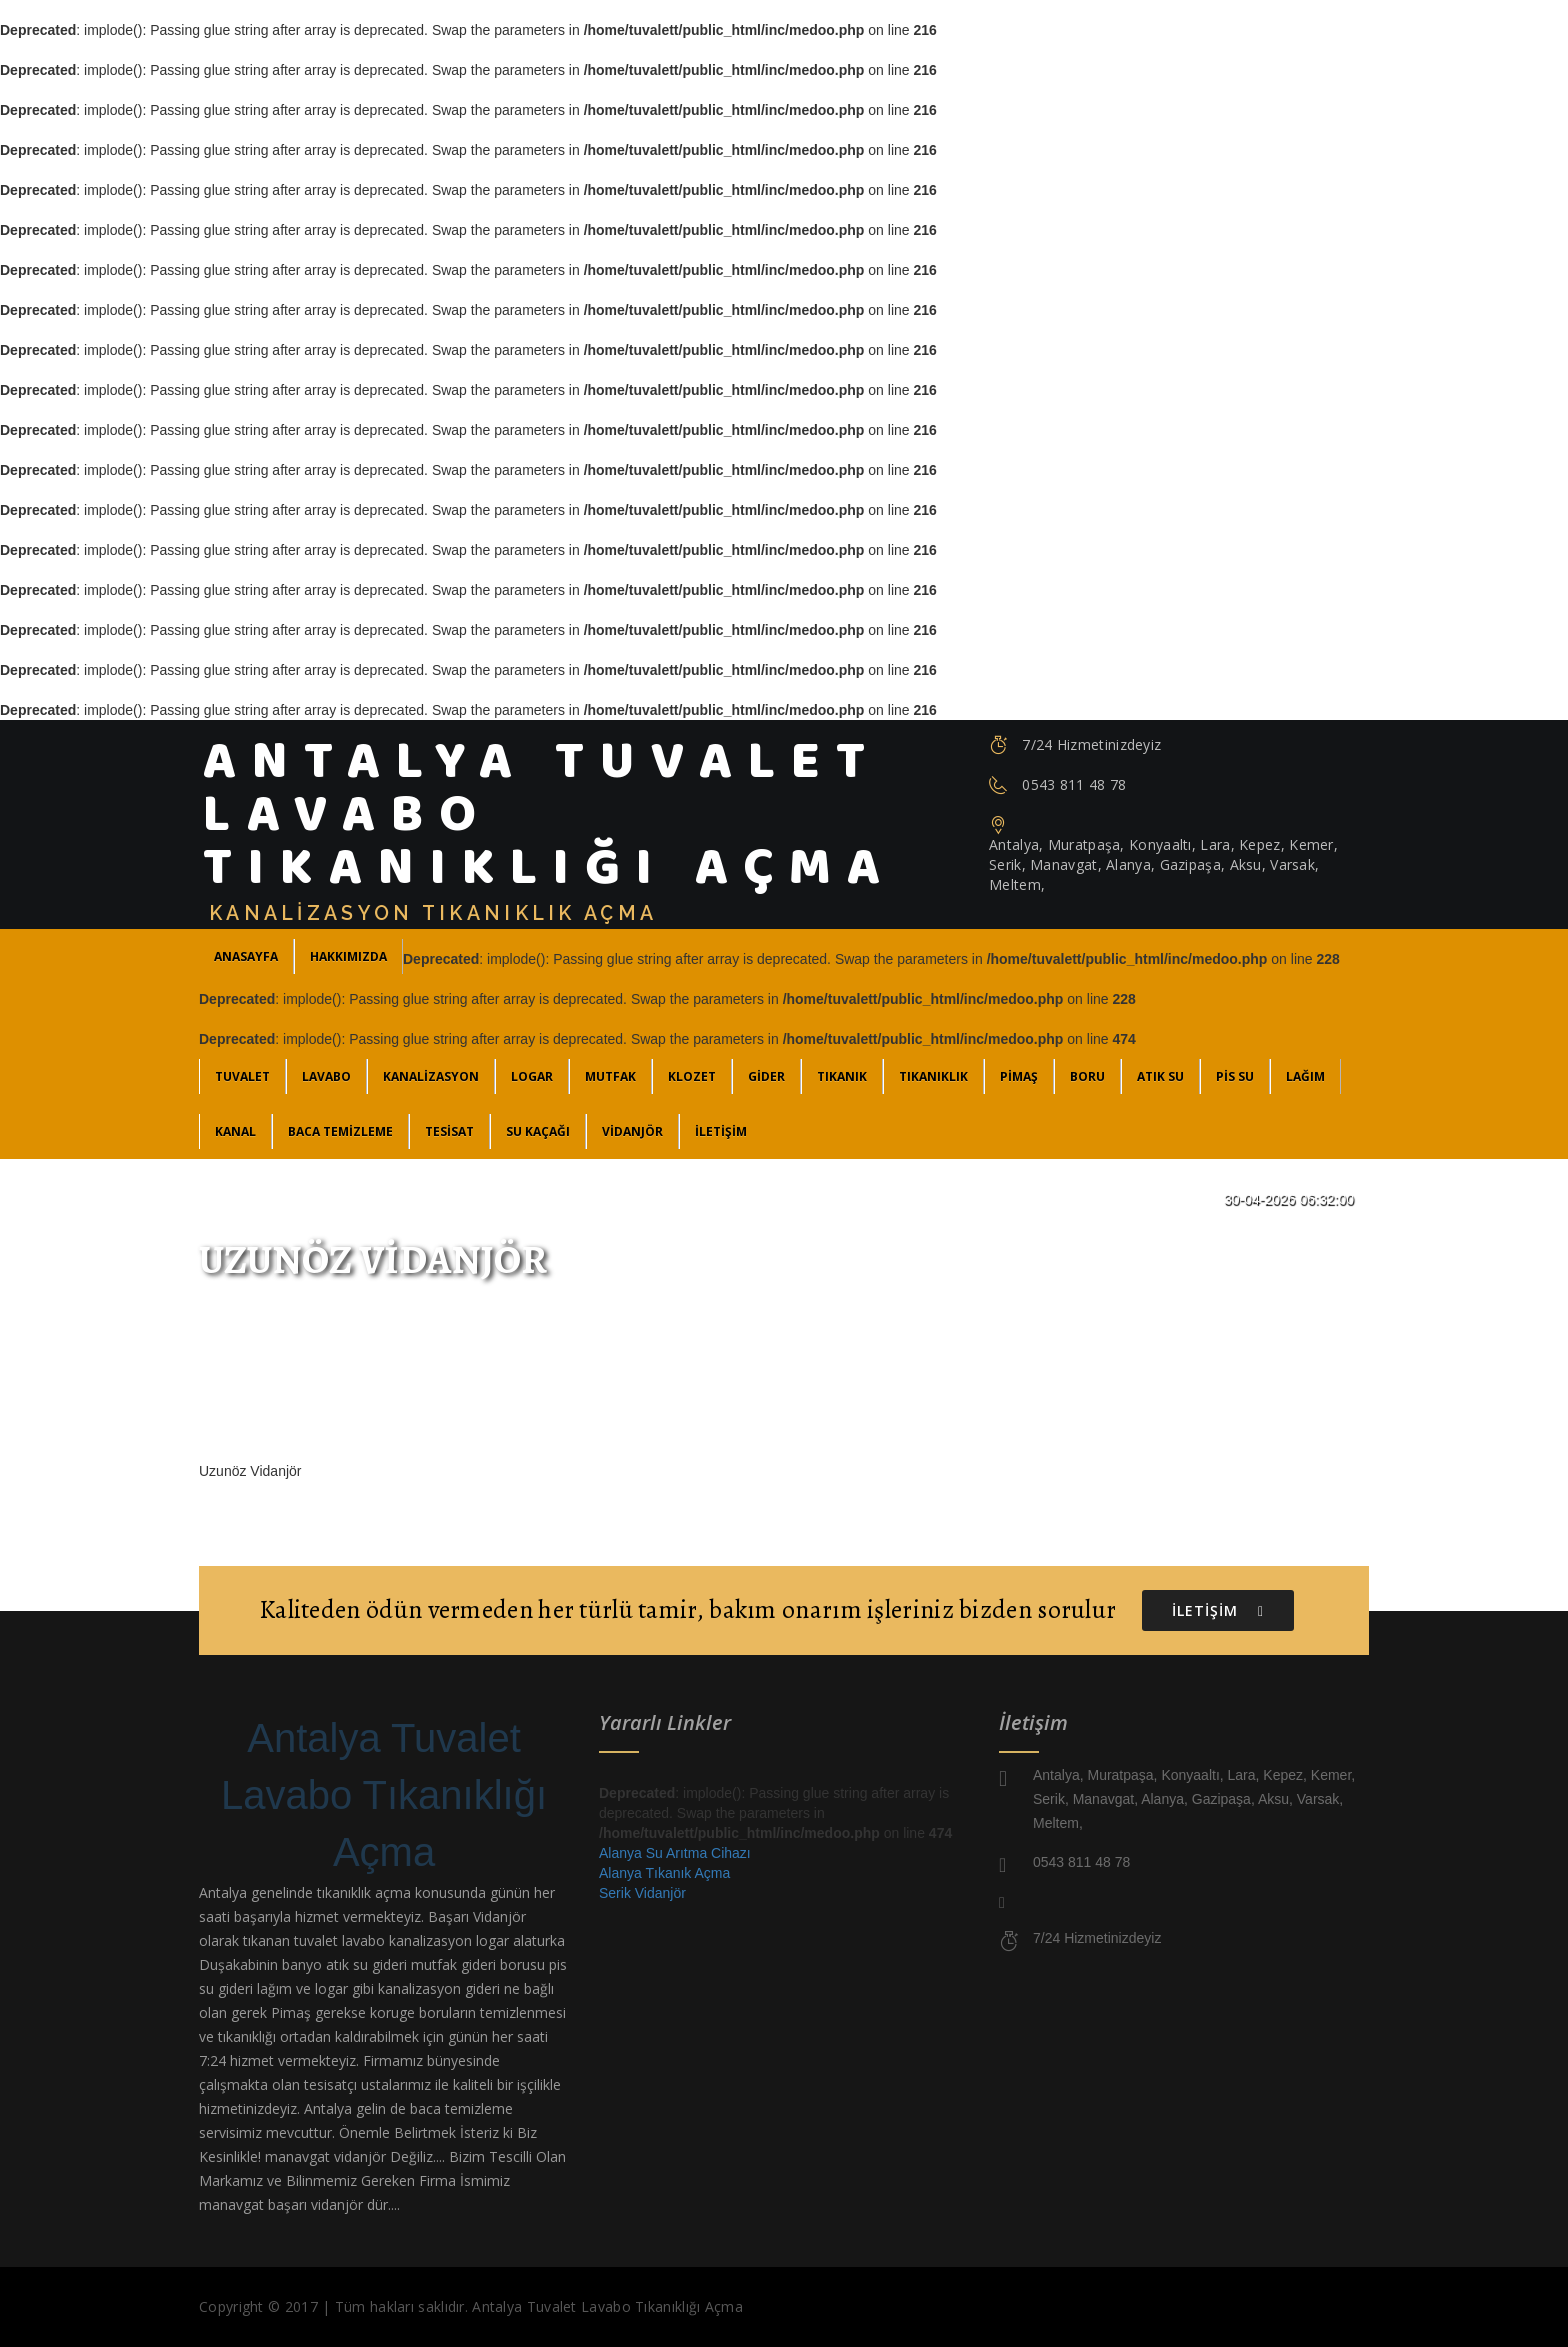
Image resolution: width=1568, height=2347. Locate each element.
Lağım (1305, 1076)
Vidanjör (632, 1131)
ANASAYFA (246, 956)
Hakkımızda (348, 956)
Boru (1087, 1076)
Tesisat (449, 1131)
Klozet (692, 1076)
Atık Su (1160, 1076)
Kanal (235, 1131)
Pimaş (1019, 1076)
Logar (532, 1076)
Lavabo (326, 1076)
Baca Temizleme (340, 1131)
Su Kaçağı (538, 1131)
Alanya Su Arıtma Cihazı (675, 1853)
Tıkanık (842, 1076)
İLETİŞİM (721, 1131)
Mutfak (610, 1076)
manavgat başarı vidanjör (281, 2204)
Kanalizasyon (431, 1076)
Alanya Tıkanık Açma (664, 1873)
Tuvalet (242, 1076)
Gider (766, 1076)
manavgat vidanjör (325, 2156)
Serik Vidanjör (642, 1893)
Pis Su (1235, 1076)
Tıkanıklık (933, 1076)
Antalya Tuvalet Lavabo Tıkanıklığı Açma (384, 1795)
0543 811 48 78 (1074, 784)
